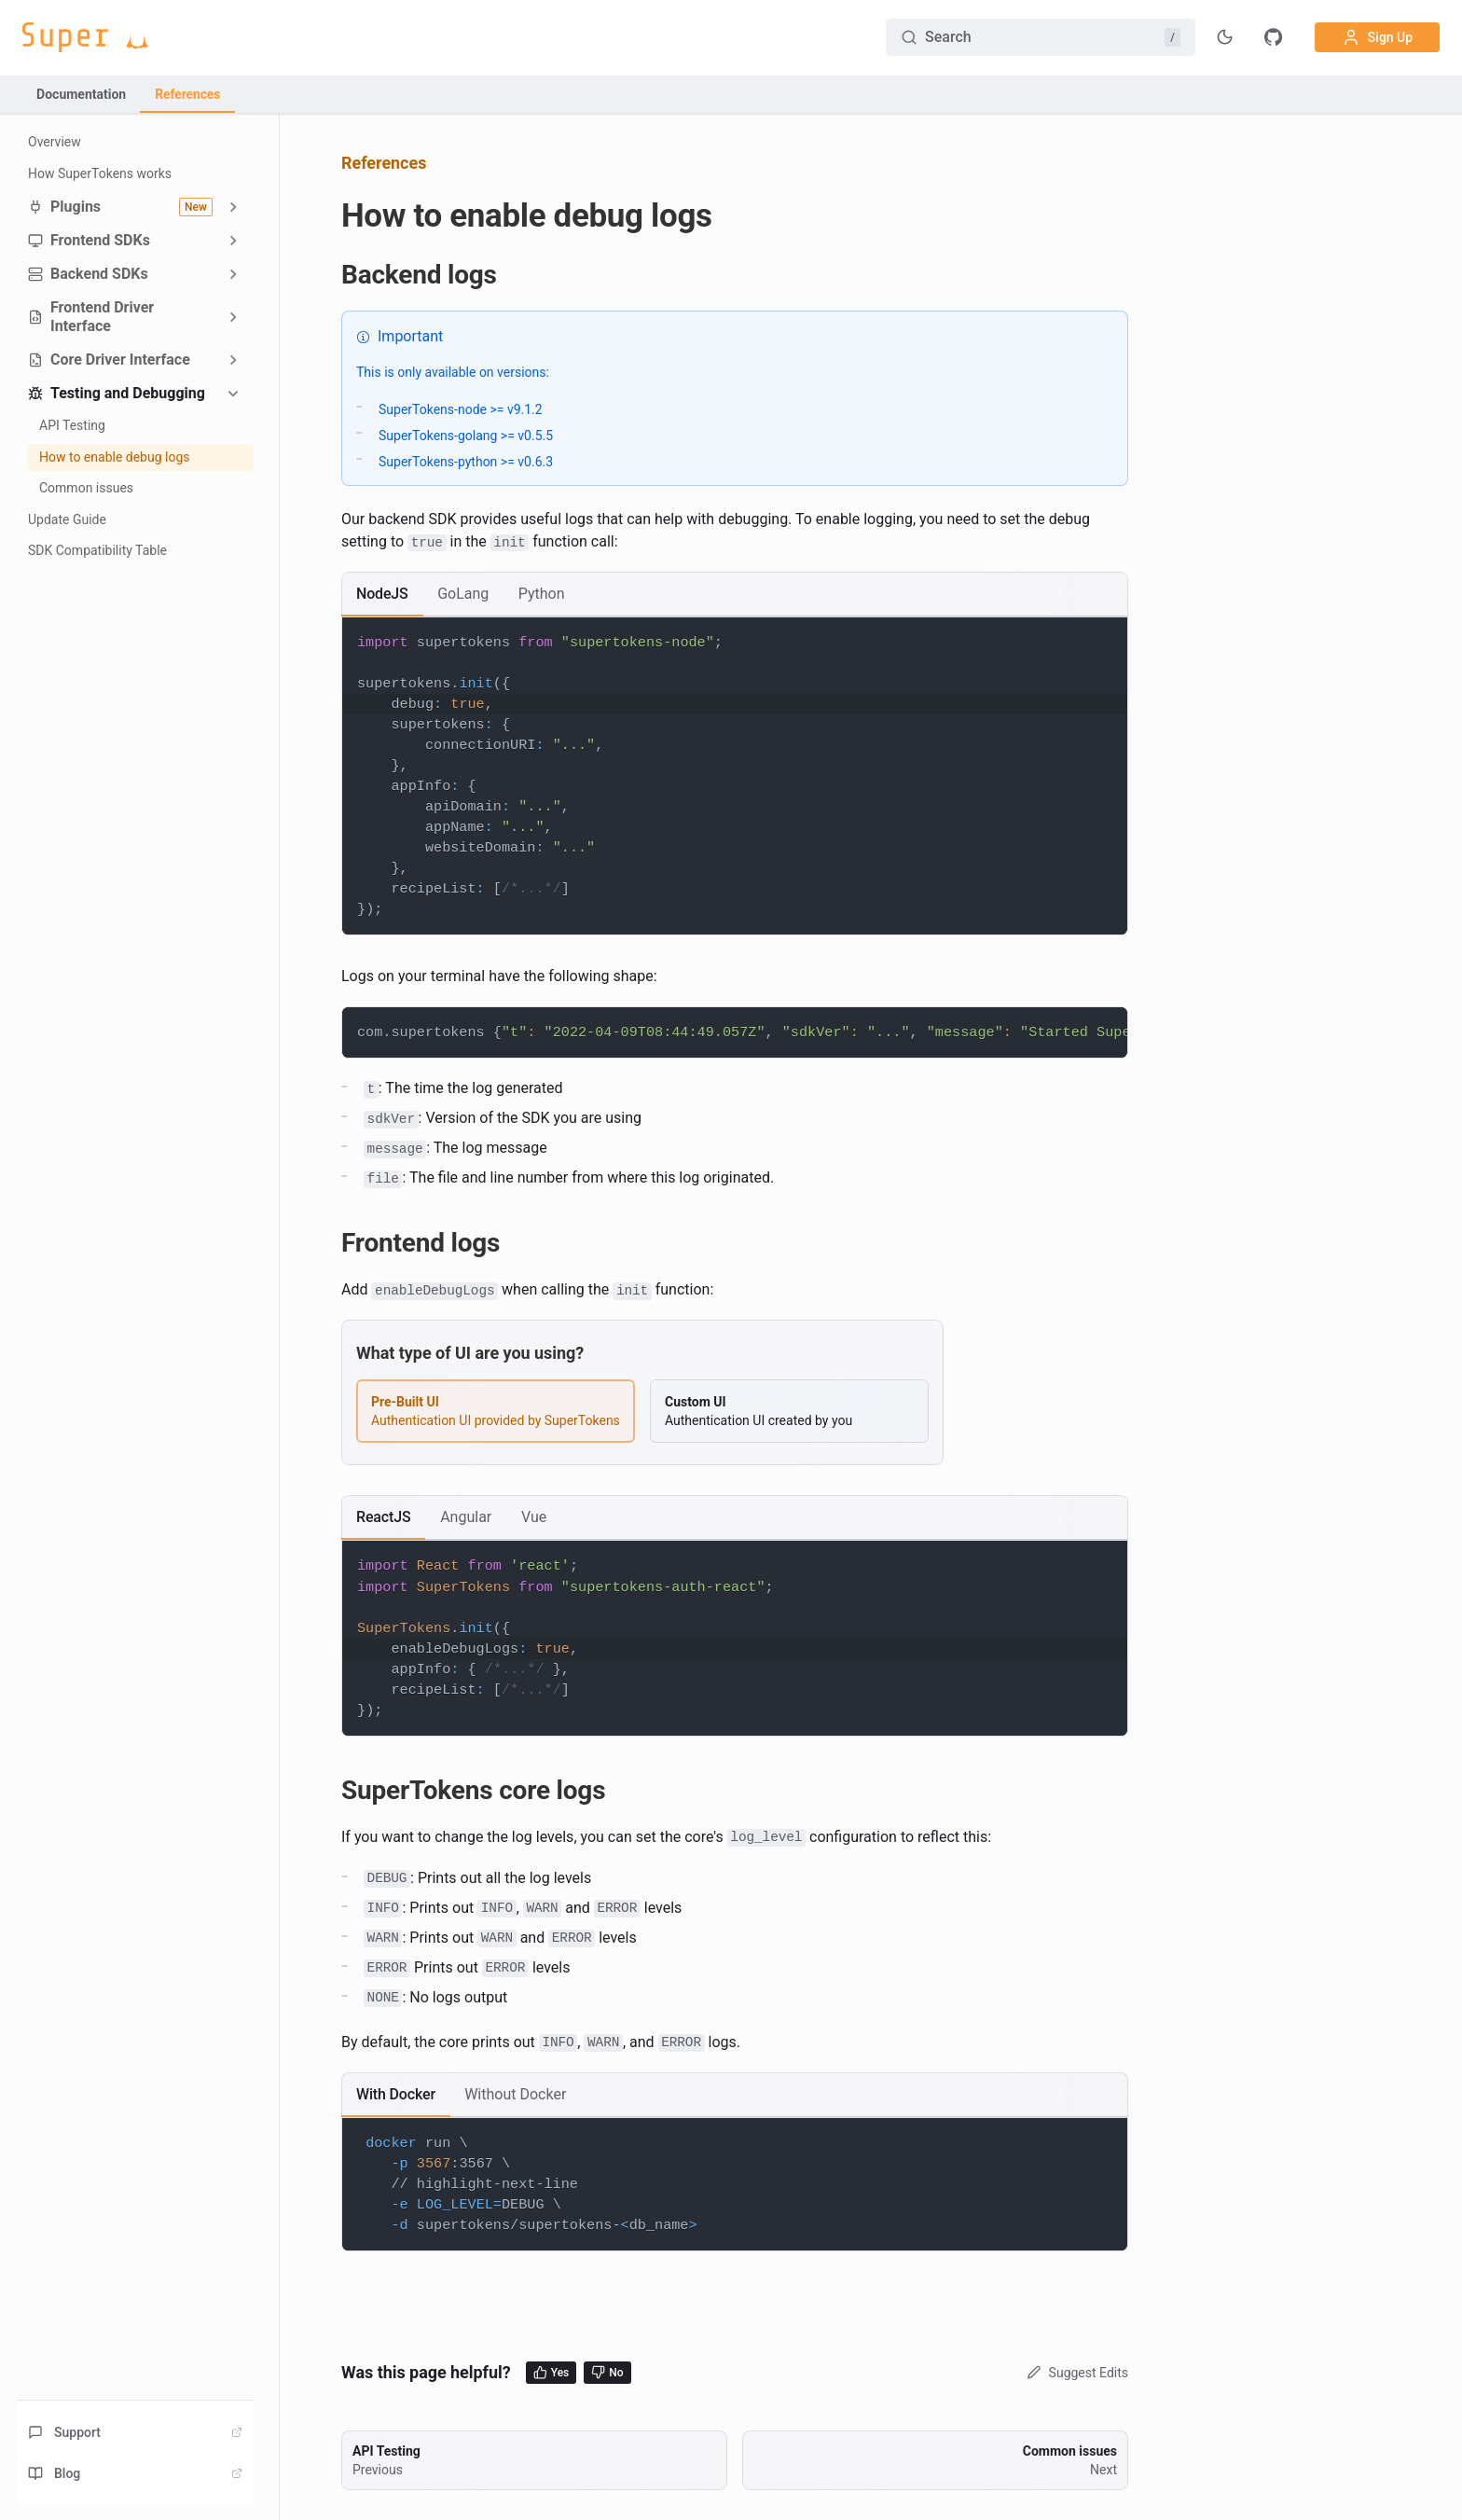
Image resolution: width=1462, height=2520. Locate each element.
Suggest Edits (1075, 2372)
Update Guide (67, 519)
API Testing (72, 425)
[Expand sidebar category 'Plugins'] (233, 206)
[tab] (382, 594)
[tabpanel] (734, 775)
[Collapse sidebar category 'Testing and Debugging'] (233, 393)
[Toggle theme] (1225, 37)
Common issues (86, 487)
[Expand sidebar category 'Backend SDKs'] (233, 274)
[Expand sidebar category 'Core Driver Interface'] (233, 360)
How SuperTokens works (100, 173)
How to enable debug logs (114, 457)
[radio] (495, 1411)
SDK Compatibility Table (97, 550)
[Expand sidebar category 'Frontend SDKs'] (233, 241)
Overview (54, 141)
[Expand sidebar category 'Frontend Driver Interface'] (233, 317)
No (607, 2372)
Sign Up (1377, 37)
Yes (551, 2372)
